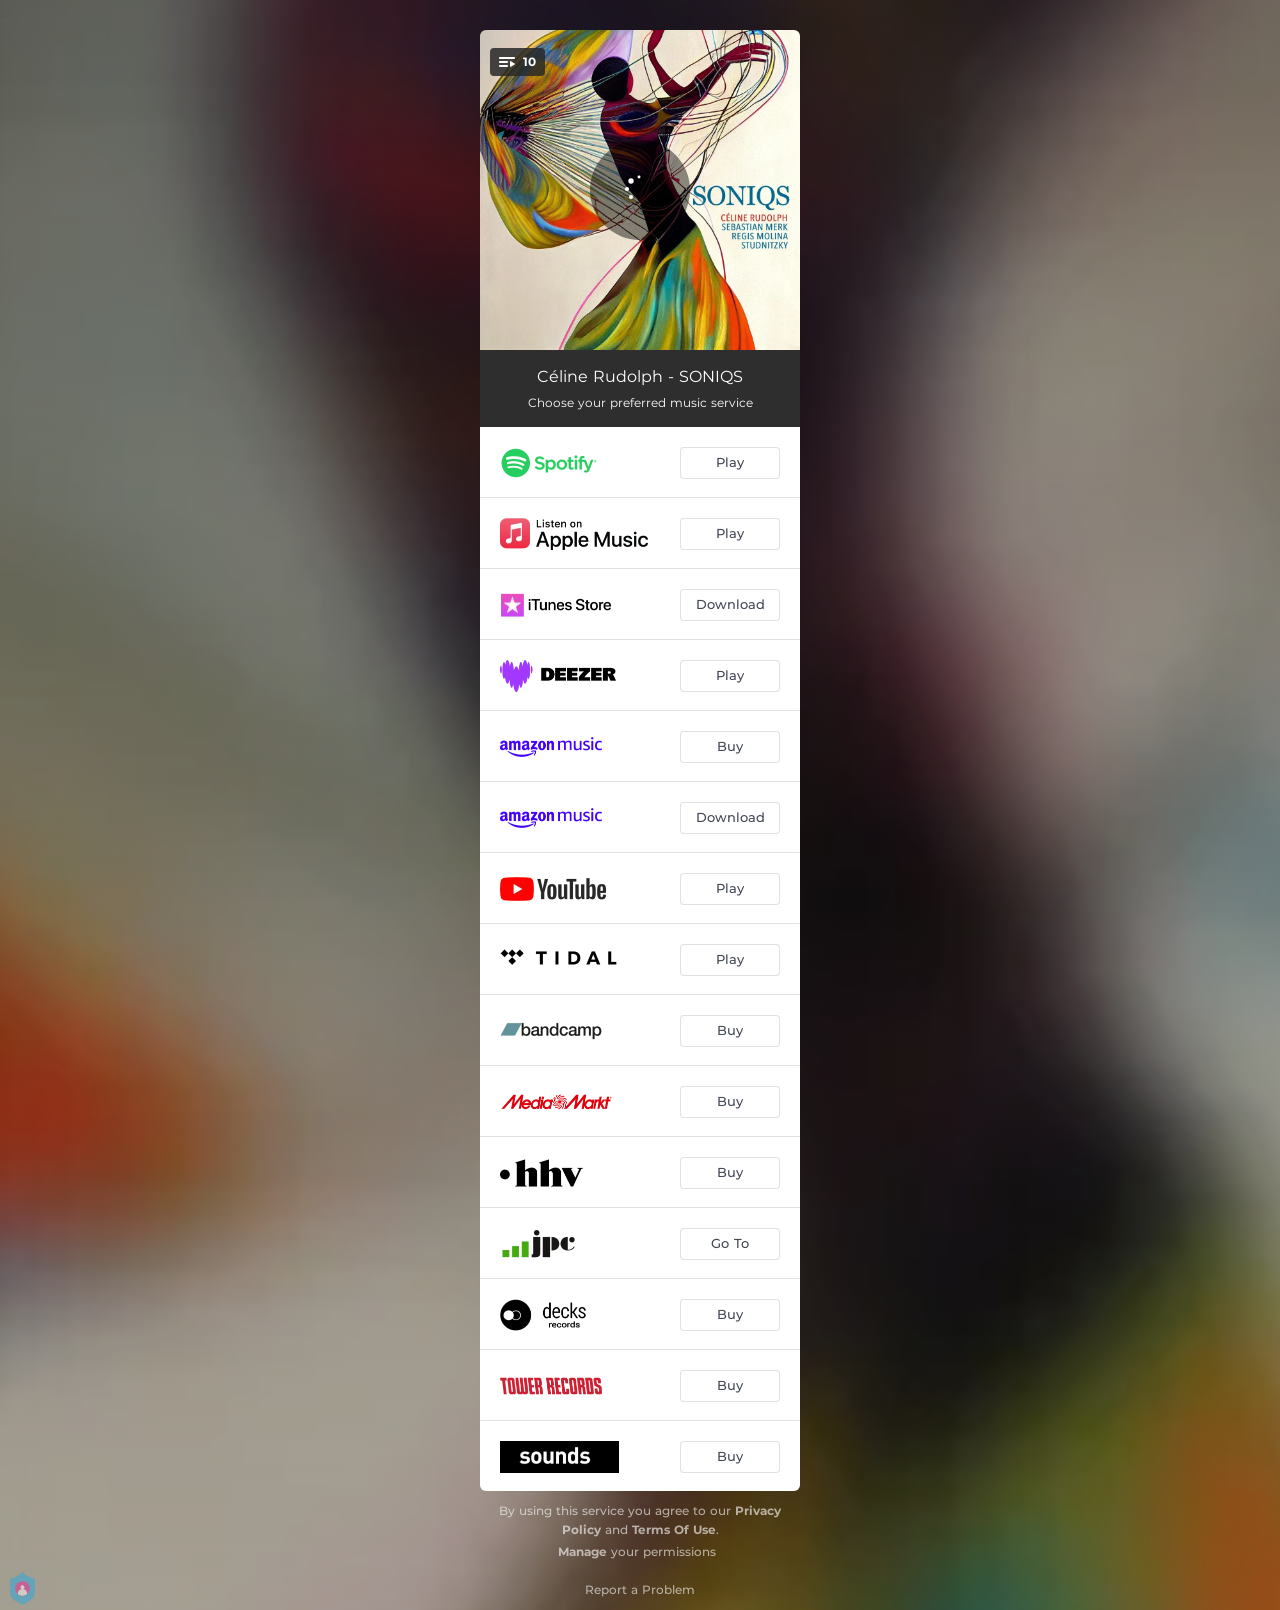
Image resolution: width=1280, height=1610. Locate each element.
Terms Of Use (674, 1529)
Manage (582, 1551)
